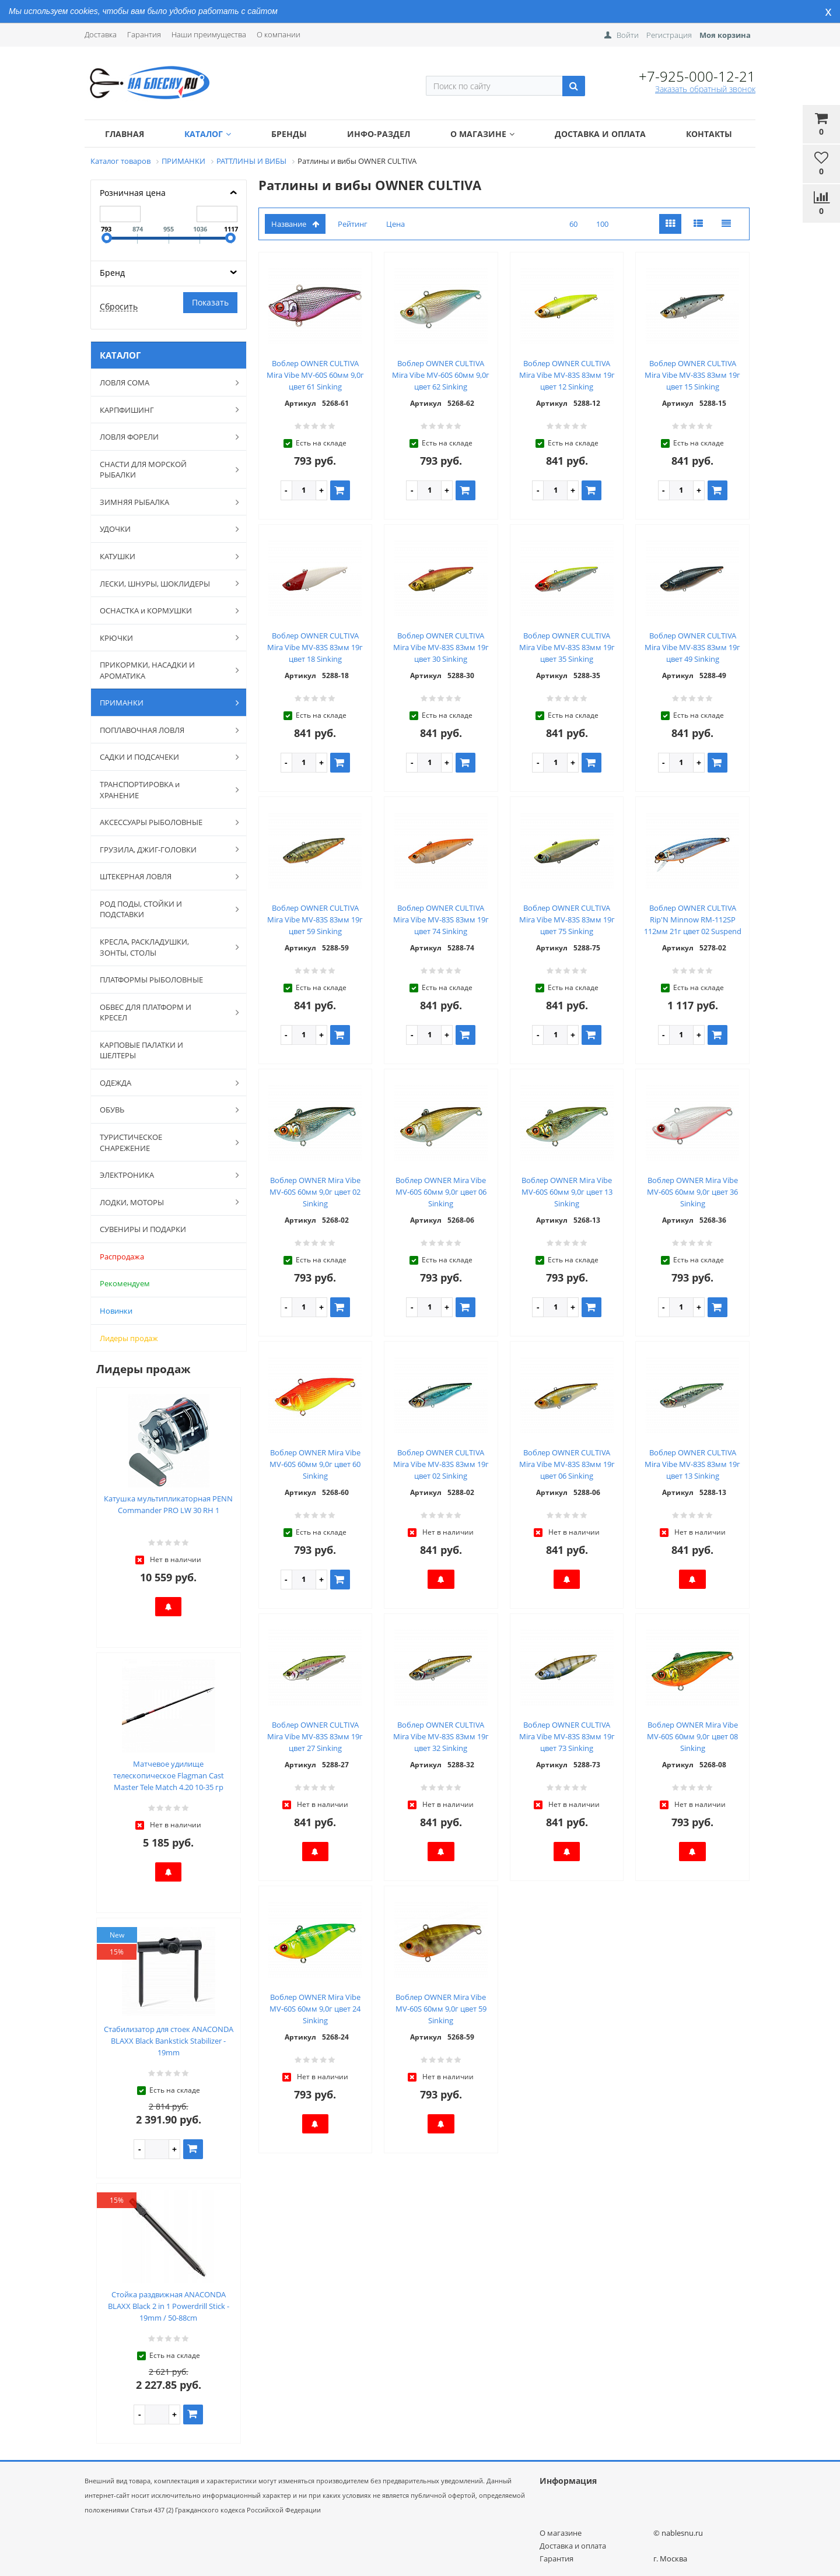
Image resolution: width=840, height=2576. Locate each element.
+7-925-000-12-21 (697, 76)
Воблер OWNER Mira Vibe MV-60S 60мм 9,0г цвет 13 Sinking (567, 1192)
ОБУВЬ (163, 1109)
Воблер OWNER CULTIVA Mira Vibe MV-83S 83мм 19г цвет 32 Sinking (441, 1736)
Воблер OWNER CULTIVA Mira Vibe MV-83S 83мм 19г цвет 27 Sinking (315, 1736)
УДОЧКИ (163, 529)
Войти (628, 35)
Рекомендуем (125, 1283)
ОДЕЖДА (163, 1083)
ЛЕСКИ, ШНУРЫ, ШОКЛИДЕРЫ (163, 583)
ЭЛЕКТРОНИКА (163, 1175)
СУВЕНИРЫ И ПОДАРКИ (143, 1229)
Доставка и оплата (600, 133)
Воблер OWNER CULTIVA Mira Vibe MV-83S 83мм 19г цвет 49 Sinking (692, 647)
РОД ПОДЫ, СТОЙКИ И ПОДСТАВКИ (163, 909)
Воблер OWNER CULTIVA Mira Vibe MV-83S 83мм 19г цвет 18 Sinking (315, 647)
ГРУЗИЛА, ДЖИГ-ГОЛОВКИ (163, 849)
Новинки (116, 1310)
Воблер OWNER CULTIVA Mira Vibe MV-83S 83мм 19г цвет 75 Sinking (567, 919)
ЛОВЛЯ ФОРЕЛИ (163, 437)
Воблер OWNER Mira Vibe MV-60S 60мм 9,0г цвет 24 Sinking (315, 2009)
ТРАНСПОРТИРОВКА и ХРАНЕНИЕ (163, 790)
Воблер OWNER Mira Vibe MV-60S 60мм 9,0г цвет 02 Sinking (315, 1192)
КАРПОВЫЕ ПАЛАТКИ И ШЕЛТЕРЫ (141, 1050)
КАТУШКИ (163, 556)
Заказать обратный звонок (705, 88)
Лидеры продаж (129, 1338)
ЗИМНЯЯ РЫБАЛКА (163, 502)
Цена (395, 224)
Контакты (709, 133)
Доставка (101, 34)
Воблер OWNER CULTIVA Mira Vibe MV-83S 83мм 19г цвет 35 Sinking (567, 647)
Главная (124, 133)
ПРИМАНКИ (163, 702)
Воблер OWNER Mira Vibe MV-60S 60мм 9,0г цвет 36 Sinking (692, 1192)
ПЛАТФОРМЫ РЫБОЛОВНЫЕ (151, 979)
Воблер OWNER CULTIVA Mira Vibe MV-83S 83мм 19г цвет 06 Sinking (567, 1464)
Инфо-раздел (378, 133)
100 (602, 224)
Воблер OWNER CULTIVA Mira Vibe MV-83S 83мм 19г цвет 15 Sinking (692, 375)
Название (295, 224)
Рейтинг (353, 224)
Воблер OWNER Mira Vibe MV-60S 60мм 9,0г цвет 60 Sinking (315, 1464)
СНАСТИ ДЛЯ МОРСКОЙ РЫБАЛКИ (163, 469)
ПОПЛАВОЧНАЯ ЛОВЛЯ (163, 730)
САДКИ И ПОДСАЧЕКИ (163, 757)
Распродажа (122, 1256)
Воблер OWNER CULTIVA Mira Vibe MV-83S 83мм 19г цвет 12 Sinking (567, 375)
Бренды (289, 133)
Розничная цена (133, 192)
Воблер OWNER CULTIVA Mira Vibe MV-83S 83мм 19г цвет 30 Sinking (441, 647)
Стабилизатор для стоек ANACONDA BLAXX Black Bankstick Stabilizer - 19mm (168, 2041)
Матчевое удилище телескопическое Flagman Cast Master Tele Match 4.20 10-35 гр (168, 1775)
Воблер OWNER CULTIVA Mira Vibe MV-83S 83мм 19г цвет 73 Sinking (567, 1736)
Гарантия (144, 34)
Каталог (207, 133)
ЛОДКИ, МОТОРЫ (163, 1202)
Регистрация (669, 35)
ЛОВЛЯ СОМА (163, 382)
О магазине (482, 133)
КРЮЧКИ (163, 637)
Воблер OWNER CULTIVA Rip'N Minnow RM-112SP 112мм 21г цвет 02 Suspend (692, 919)
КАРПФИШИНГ (163, 409)
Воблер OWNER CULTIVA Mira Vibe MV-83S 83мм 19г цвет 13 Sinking (692, 1464)
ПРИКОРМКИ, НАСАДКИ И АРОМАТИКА (163, 670)
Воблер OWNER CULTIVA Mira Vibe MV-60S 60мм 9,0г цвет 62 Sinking (440, 375)
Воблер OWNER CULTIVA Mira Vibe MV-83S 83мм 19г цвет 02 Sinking (441, 1464)
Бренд (112, 272)
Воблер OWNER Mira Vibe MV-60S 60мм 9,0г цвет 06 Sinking (441, 1192)
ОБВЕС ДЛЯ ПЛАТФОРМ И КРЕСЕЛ (163, 1012)
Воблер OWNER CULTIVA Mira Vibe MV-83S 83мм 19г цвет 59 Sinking (315, 919)
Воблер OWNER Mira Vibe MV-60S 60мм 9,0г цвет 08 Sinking (692, 1736)
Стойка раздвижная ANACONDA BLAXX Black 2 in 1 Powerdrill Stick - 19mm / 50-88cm (168, 2306)
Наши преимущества (209, 34)
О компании (278, 34)
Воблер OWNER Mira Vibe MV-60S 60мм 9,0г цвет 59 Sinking (441, 2009)
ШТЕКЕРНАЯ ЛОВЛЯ (163, 876)
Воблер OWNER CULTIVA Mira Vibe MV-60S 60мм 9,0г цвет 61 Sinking (315, 375)
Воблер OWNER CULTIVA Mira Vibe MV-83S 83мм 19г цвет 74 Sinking (441, 919)
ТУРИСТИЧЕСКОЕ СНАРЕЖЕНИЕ (163, 1142)
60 (573, 224)
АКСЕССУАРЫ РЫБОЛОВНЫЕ (163, 822)
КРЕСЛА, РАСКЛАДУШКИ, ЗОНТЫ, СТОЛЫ (163, 947)
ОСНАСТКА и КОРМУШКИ (163, 610)
